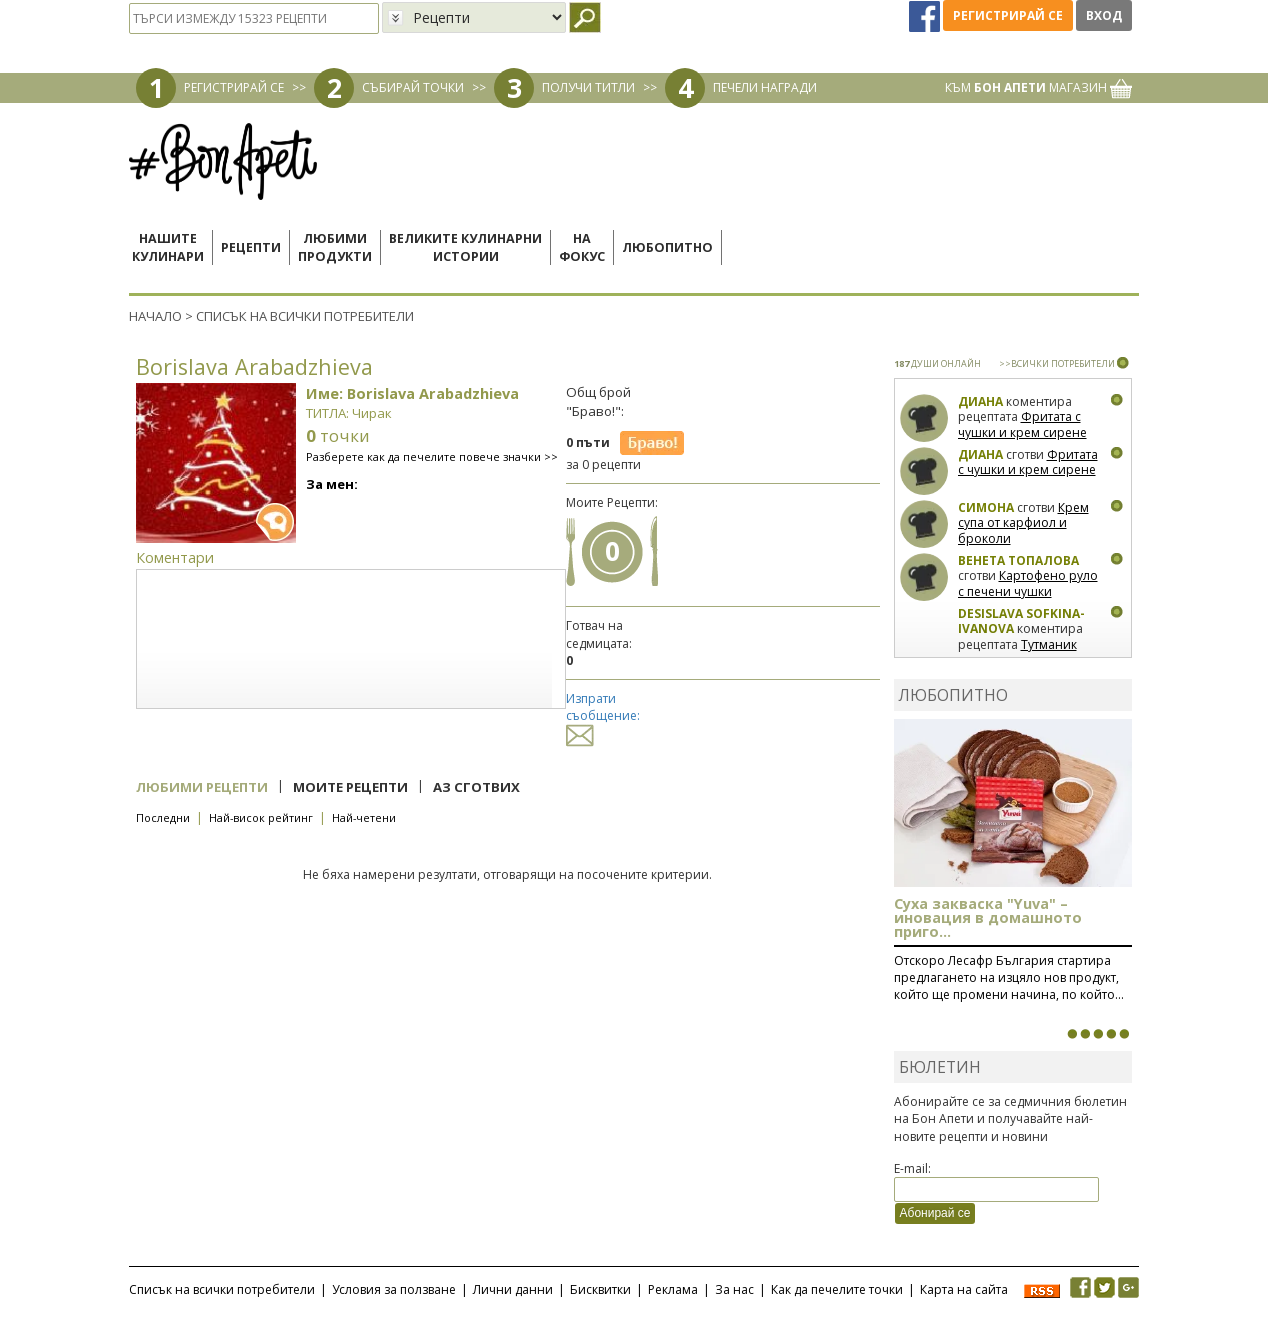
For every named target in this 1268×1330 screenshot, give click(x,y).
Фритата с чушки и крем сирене (1022, 424)
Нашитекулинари (168, 247)
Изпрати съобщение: (603, 716)
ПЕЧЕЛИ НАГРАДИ (765, 87)
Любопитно (667, 247)
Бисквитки (600, 1289)
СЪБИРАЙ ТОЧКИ (413, 87)
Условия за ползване (394, 1289)
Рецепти (251, 247)
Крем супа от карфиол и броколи (1023, 523)
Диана (980, 401)
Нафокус (582, 247)
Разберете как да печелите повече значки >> (432, 456)
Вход (1104, 15)
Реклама (673, 1289)
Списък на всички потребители (222, 1289)
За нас (734, 1289)
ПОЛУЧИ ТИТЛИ (588, 87)
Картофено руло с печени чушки (1028, 583)
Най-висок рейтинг (261, 817)
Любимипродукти (335, 247)
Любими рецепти (202, 787)
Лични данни (513, 1289)
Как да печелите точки (837, 1289)
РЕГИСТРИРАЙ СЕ (234, 87)
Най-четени (364, 817)
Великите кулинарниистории (465, 247)
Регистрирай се (1008, 15)
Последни (163, 817)
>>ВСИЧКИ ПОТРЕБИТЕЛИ (1057, 363)
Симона (986, 507)
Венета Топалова (1018, 560)
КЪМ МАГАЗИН (1038, 87)
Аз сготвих (476, 787)
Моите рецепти (350, 787)
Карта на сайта (964, 1289)
